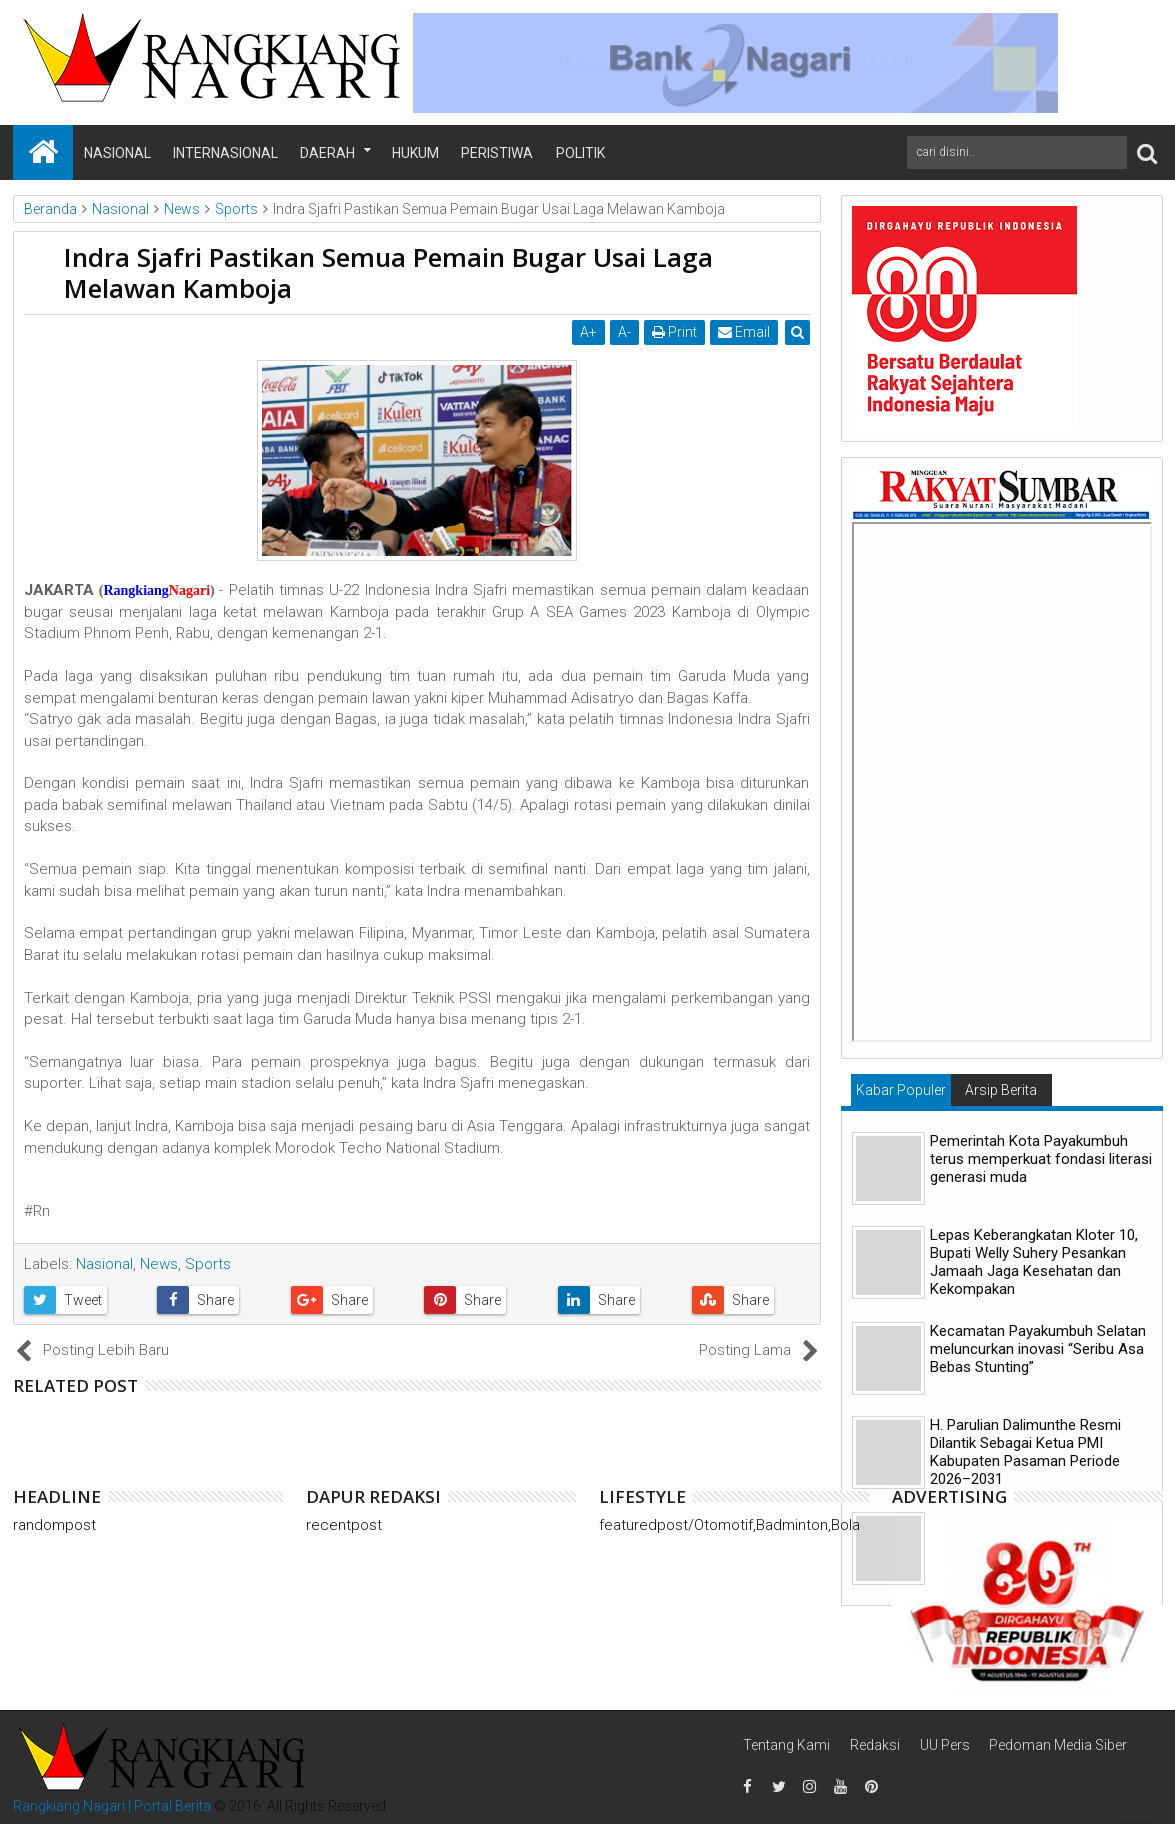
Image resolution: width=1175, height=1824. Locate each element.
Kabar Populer (901, 1090)
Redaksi (875, 1745)
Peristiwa (497, 153)
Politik (580, 153)
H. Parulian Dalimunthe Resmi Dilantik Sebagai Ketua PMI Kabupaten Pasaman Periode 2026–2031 (1025, 1452)
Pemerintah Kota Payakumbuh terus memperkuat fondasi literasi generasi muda (1041, 1159)
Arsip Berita (1001, 1090)
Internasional (225, 153)
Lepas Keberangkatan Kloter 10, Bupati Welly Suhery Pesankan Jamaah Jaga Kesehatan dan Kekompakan (1034, 1262)
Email (744, 332)
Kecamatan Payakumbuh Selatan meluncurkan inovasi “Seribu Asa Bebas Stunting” (1038, 1349)
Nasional (117, 153)
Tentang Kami (786, 1745)
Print (674, 332)
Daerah (327, 153)
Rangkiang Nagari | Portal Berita (112, 1806)
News (159, 1264)
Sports (208, 1264)
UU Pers (945, 1745)
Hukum (415, 153)
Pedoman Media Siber (1058, 1745)
